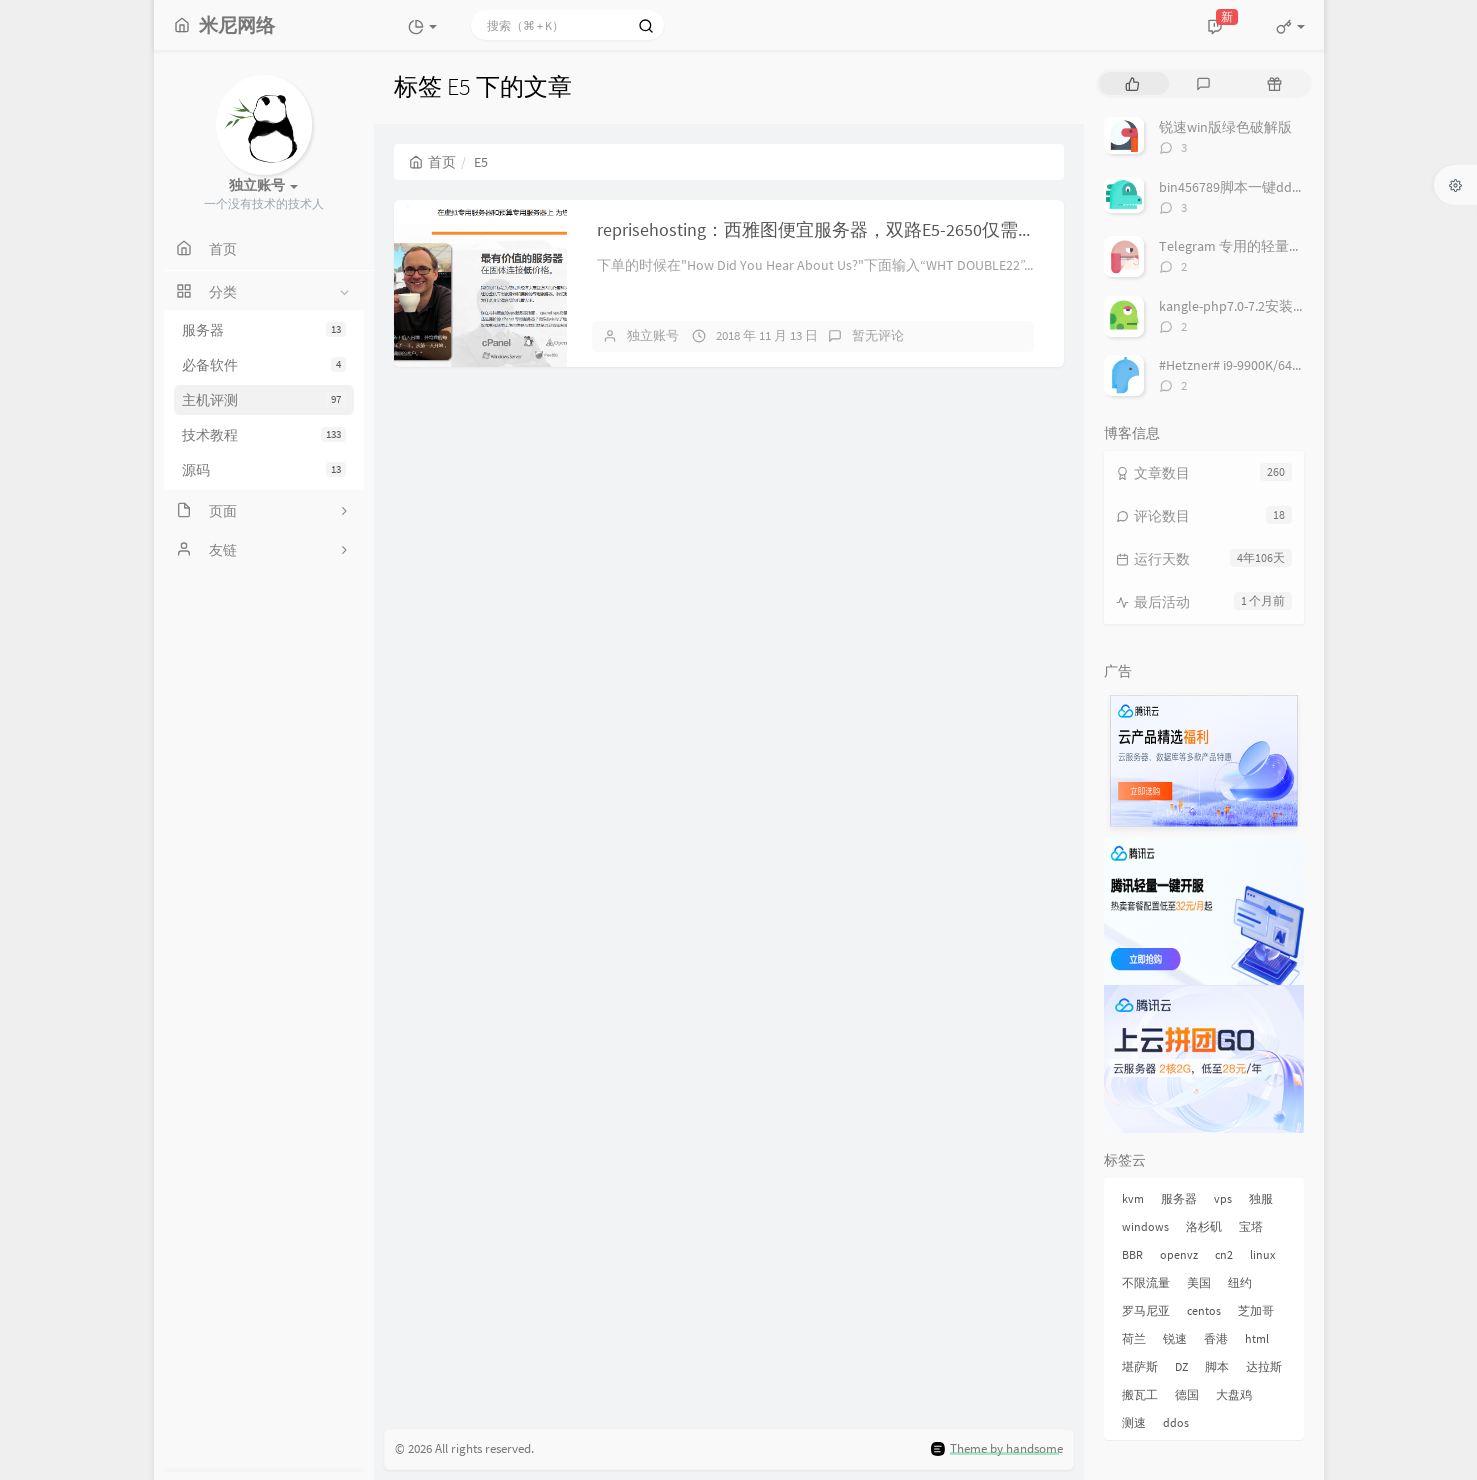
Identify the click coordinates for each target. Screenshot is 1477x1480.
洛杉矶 (1204, 1226)
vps (1223, 1198)
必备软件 (264, 365)
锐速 (1175, 1338)
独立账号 (653, 335)
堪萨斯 (1140, 1366)
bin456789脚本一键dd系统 (1239, 187)
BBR (1132, 1254)
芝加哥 (1256, 1310)
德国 (1187, 1394)
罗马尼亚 (1146, 1310)
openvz (1179, 1254)
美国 (1199, 1282)
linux (1262, 1254)
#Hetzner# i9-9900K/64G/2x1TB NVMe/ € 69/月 (1294, 365)
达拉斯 (1264, 1366)
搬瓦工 (1140, 1394)
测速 (1134, 1422)
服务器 (264, 330)
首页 (432, 162)
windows (1145, 1226)
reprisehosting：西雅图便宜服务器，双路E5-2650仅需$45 (821, 229)
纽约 (1240, 1282)
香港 (1216, 1338)
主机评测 (264, 400)
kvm (1133, 1198)
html (1257, 1338)
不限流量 (1146, 1282)
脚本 (1217, 1366)
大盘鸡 (1234, 1394)
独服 (1261, 1198)
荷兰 (1134, 1338)
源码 (264, 470)
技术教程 (264, 435)
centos (1204, 1310)
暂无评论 (878, 335)
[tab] (1132, 83)
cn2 (1224, 1254)
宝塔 (1251, 1226)
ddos (1176, 1422)
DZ (1181, 1366)
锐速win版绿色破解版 (1225, 127)
